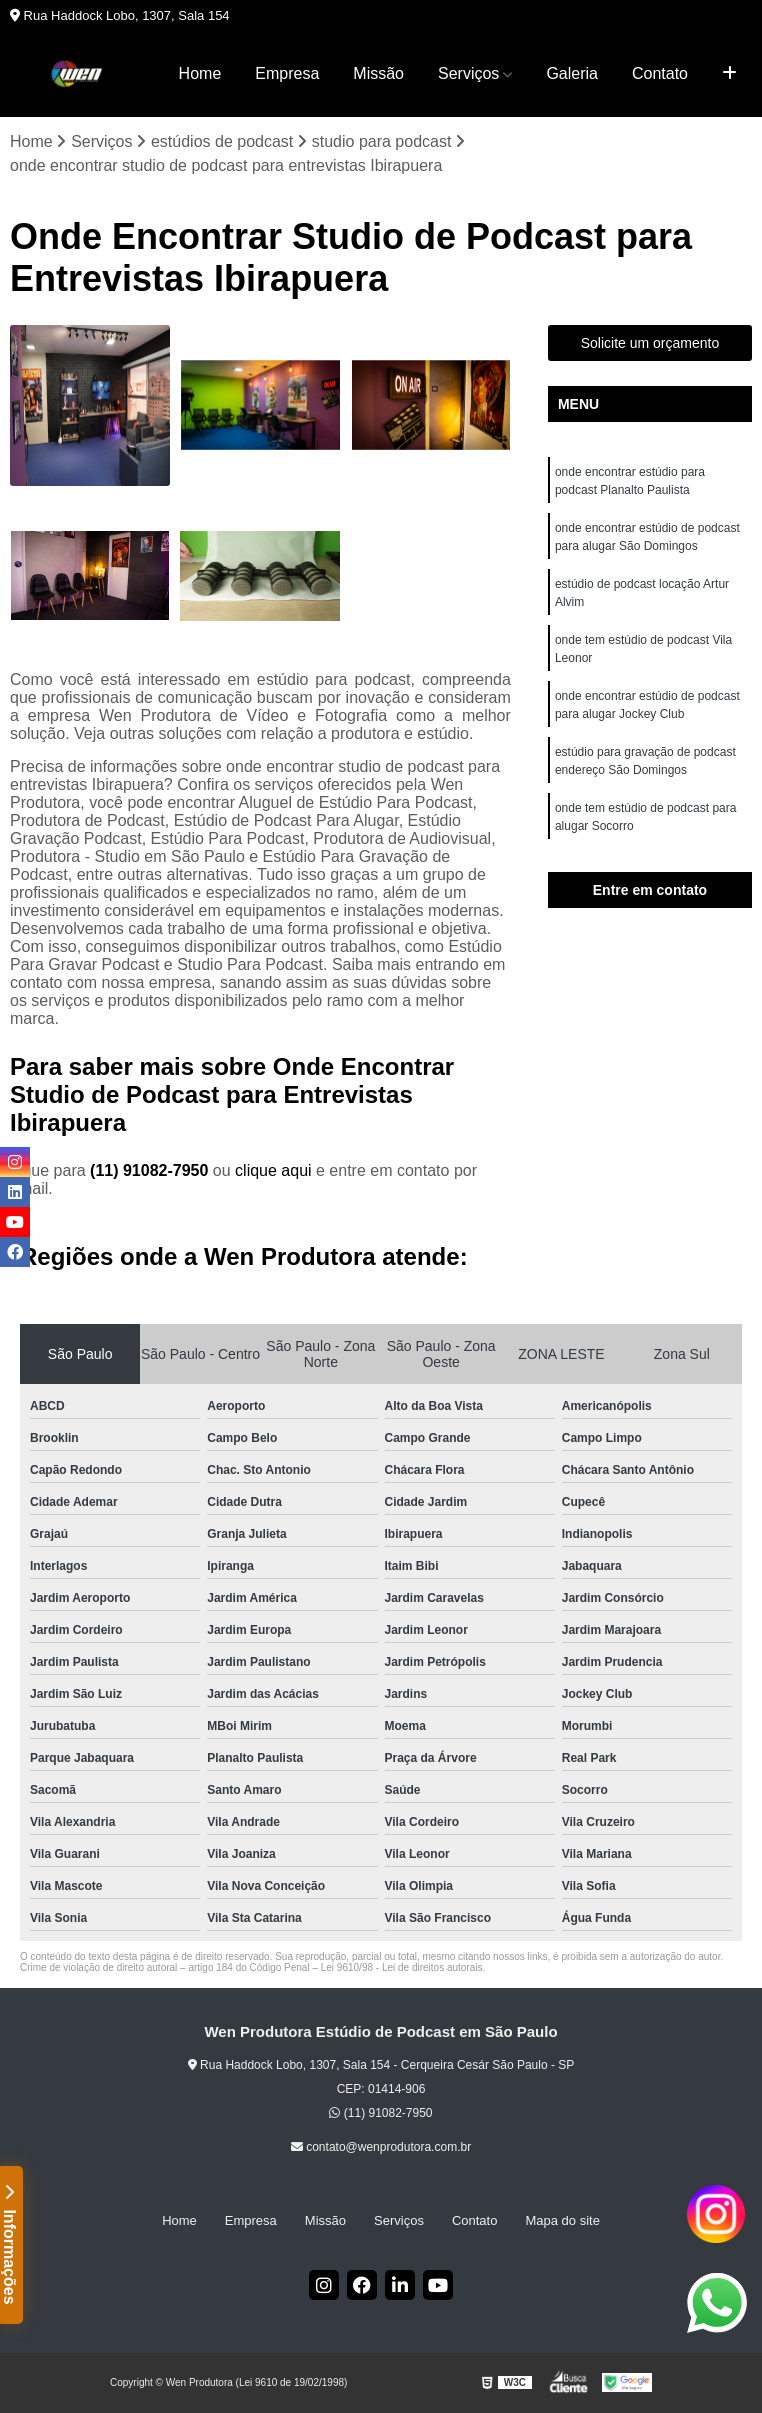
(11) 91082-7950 (151, 1170)
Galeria (572, 73)
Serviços (468, 73)
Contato (660, 73)
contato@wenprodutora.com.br (381, 2147)
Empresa (287, 73)
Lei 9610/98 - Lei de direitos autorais (402, 1967)
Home (200, 73)
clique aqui (273, 1170)
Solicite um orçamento (650, 343)
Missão (378, 73)
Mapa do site (562, 2220)
